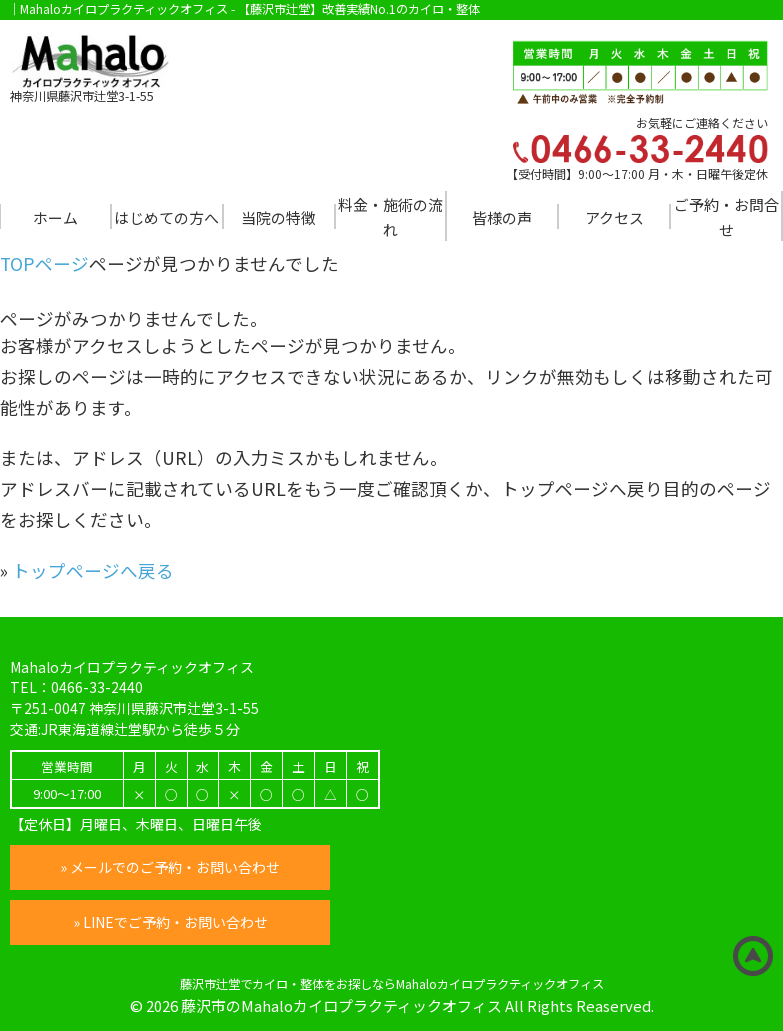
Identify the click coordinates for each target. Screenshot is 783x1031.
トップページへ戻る (93, 570)
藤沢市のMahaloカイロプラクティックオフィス (341, 1005)
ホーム (55, 217)
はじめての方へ (166, 217)
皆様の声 (502, 217)
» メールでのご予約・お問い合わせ (170, 867)
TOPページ (44, 263)
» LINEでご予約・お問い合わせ (170, 922)
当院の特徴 (278, 217)
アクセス (614, 217)
